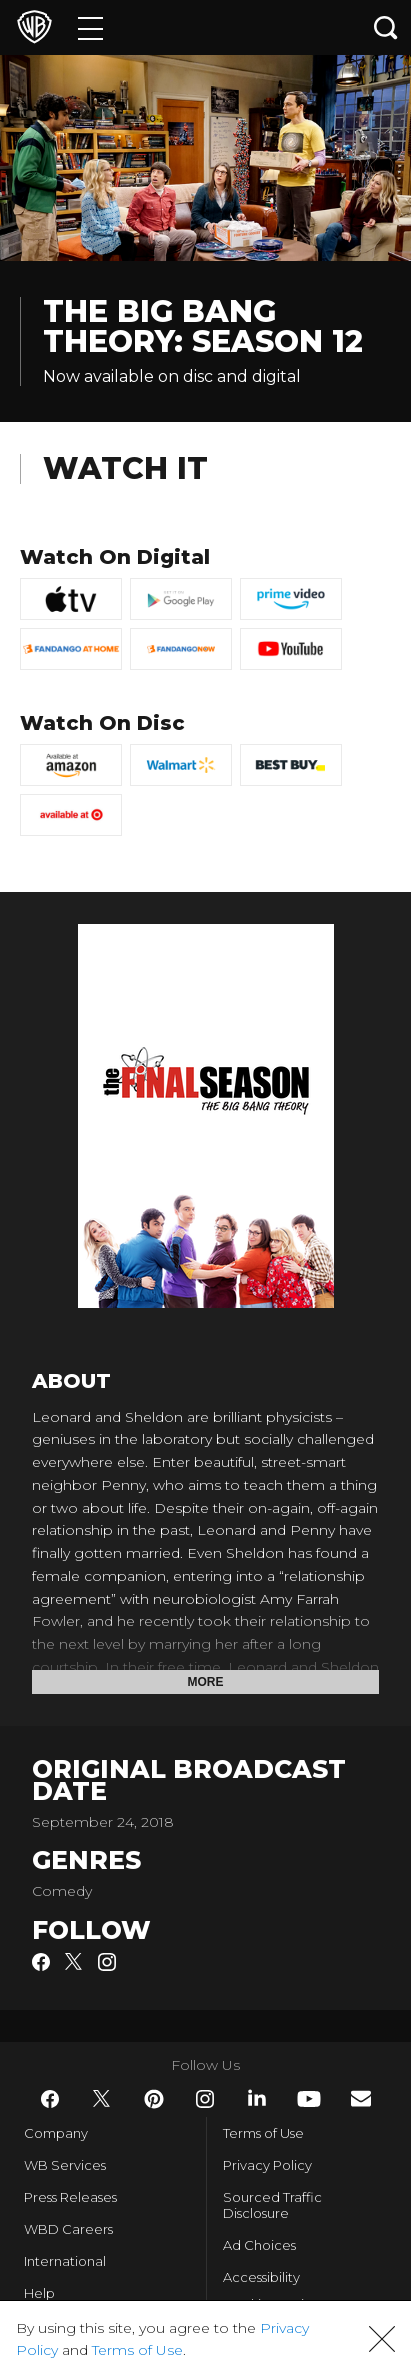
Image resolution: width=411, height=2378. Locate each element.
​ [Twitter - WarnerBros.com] (102, 2099)
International (65, 2261)
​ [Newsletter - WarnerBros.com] (361, 2098)
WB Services (65, 2165)
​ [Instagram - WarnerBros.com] (205, 2099)
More (206, 1682)
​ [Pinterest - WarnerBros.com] (154, 2099)
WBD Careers (68, 2229)
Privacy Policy (267, 2165)
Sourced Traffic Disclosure (272, 2205)
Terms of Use (263, 2133)
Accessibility (261, 2277)
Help (39, 2293)
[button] (382, 2339)
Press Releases (70, 2197)
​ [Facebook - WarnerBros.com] (50, 2099)
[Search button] (386, 27)
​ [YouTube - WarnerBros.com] (309, 2099)
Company (56, 2133)
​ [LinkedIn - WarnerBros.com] (257, 2098)
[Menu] (90, 27)
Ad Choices (259, 2245)
